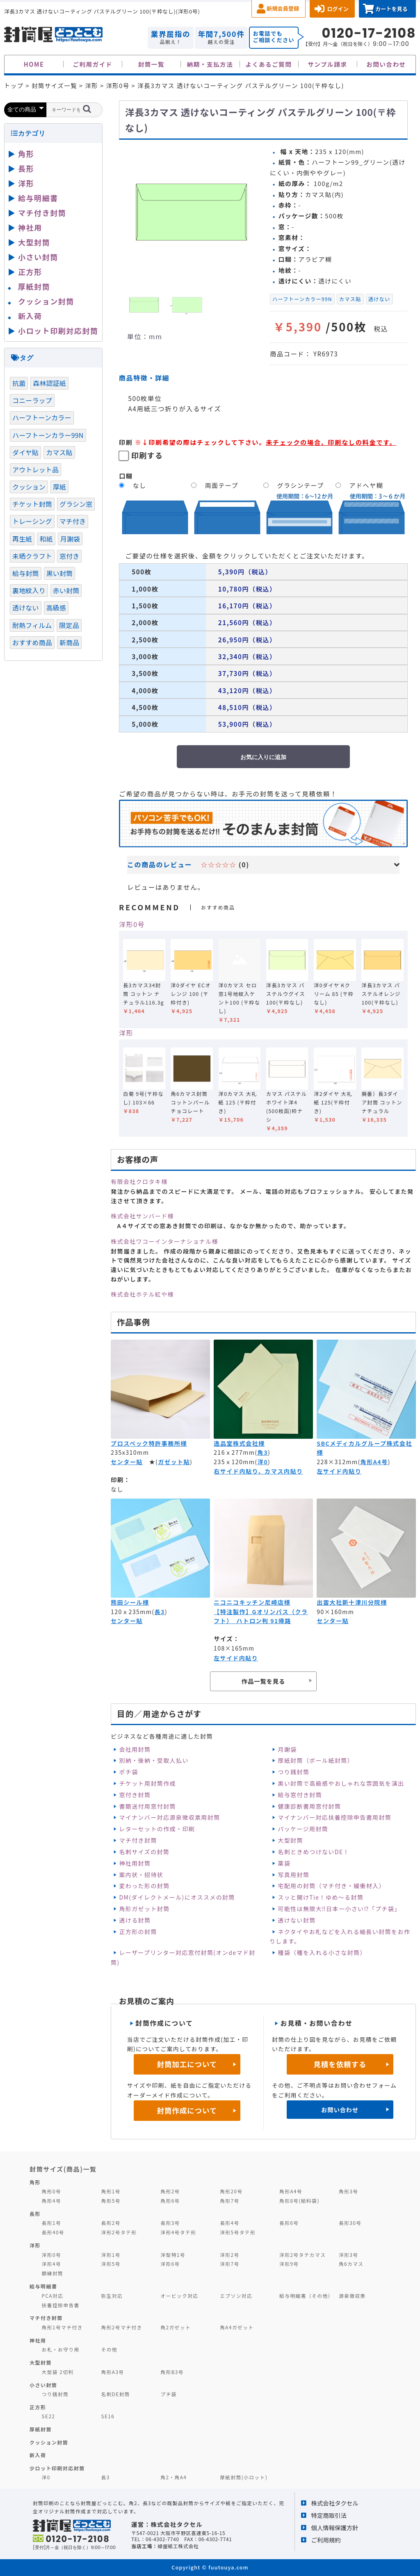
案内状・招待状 (141, 1875)
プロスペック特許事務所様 (149, 1443)
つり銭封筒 (293, 1772)
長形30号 (350, 2222)
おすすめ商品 (32, 642)
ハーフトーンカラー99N (302, 299)
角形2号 (170, 2191)
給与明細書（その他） (306, 2295)
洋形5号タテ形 (238, 2232)
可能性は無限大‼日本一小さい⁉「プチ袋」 (339, 1909)
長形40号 (53, 2232)
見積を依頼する (339, 2064)
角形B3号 (172, 2371)
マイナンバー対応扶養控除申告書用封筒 (334, 1817)
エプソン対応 (236, 2295)
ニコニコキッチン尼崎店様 (252, 1602)
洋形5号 (110, 2263)
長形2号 (110, 2222)
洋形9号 (289, 2263)
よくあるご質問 (269, 64)
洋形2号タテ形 (119, 2232)
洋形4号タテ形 (178, 2232)
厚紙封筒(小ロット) (243, 2477)
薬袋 (284, 1863)
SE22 (48, 2416)
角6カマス (351, 2263)
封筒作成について (187, 2110)
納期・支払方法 (210, 64)
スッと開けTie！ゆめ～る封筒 (320, 1897)
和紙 (45, 539)
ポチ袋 (128, 1772)
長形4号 (229, 2222)
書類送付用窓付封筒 (147, 1806)
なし (139, 485)
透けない (379, 299)
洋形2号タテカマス (302, 2254)
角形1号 (110, 2191)
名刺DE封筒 (115, 2393)
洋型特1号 (172, 2254)
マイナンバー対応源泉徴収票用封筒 (169, 1817)
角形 (26, 153)
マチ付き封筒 (138, 1840)
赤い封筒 (66, 590)
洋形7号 (229, 2263)
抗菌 (18, 383)
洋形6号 (170, 2263)
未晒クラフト (32, 556)
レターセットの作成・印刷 (157, 1829)
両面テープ (221, 485)
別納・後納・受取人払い (153, 1760)
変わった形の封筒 (144, 1886)
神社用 (30, 227)
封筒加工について (187, 2064)
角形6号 (170, 2200)
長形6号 (289, 2222)
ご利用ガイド (92, 64)
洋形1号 (110, 2254)
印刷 (126, 442)
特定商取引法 (329, 2515)
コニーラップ (32, 400)
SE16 (107, 2416)
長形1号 (51, 2222)
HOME (34, 64)
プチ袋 (168, 2393)
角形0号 (51, 2191)
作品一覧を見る (263, 1681)
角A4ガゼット (236, 2327)
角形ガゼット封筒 (144, 1909)
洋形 (126, 1033)
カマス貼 (350, 299)
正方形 (30, 271)
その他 (109, 2349)
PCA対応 (53, 2295)
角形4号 (51, 2200)
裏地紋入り (29, 590)
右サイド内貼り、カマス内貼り (258, 1471)
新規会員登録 (283, 8)
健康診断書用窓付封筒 (309, 1806)
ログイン (338, 9)
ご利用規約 (326, 2539)
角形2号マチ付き (121, 2327)
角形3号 (348, 2191)
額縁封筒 (53, 2273)
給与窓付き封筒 (300, 1795)
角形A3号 (112, 2371)
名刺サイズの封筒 (144, 1852)
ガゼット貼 (174, 1462)
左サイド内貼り (339, 1471)
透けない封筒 (296, 1920)
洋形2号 (229, 2254)
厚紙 (59, 487)
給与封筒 (25, 573)
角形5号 (110, 2200)
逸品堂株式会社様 (239, 1443)
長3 (159, 1612)
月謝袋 (287, 1749)
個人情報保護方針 (334, 2527)
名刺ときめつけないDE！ (313, 1852)
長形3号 (170, 2222)
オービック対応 (179, 2295)
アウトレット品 (35, 469)
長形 (26, 168)
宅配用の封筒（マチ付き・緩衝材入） (331, 1886)
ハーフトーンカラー (41, 417)
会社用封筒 (135, 1749)
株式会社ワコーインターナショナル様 (164, 1241)
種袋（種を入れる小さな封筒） (322, 1952)
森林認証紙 (49, 383)
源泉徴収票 (352, 2295)
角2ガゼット (175, 2327)
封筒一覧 (151, 64)
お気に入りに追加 (263, 757)
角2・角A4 (173, 2477)
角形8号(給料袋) (299, 2200)
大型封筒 (290, 1840)
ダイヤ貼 (25, 452)
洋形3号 (348, 2254)
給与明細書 (38, 198)
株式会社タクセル (334, 2503)
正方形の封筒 (138, 1931)
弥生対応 (112, 2295)
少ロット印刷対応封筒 (57, 2468)
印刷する (147, 455)
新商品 (69, 642)
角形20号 (231, 2191)
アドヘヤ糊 (366, 485)
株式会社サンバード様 (142, 1216)
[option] (191, 212)
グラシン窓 (75, 504)
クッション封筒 (46, 301)
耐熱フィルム (32, 625)
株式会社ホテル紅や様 (142, 1294)
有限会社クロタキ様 (139, 1181)
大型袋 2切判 (58, 2371)
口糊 (126, 475)
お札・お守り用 (61, 2349)
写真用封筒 (293, 1875)
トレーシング (32, 521)
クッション (29, 487)
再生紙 (22, 539)
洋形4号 (51, 2263)
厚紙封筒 (34, 286)
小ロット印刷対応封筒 (58, 330)
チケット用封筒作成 (147, 1783)
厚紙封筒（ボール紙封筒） (316, 1760)
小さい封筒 (38, 257)
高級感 (56, 607)
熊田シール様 (130, 1602)
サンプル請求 (327, 64)
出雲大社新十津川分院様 (352, 1602)
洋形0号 (132, 924)
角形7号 (229, 2200)
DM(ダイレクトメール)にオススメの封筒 (177, 1897)
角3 (263, 1452)
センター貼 (127, 1462)
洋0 (263, 1462)
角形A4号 (374, 1462)
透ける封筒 (135, 1920)
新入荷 (30, 316)
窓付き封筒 (135, 1795)
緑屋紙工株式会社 (178, 2545)
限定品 (69, 625)
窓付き (69, 556)
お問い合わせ (386, 64)
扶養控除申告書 (61, 2305)
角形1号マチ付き (62, 2327)
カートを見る (391, 9)
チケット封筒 (32, 504)
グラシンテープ (300, 485)
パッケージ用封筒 (303, 1829)
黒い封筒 (59, 573)
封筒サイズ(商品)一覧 (63, 2168)
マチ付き (72, 521)
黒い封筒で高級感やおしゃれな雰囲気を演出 (341, 1783)
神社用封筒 (135, 1863)
